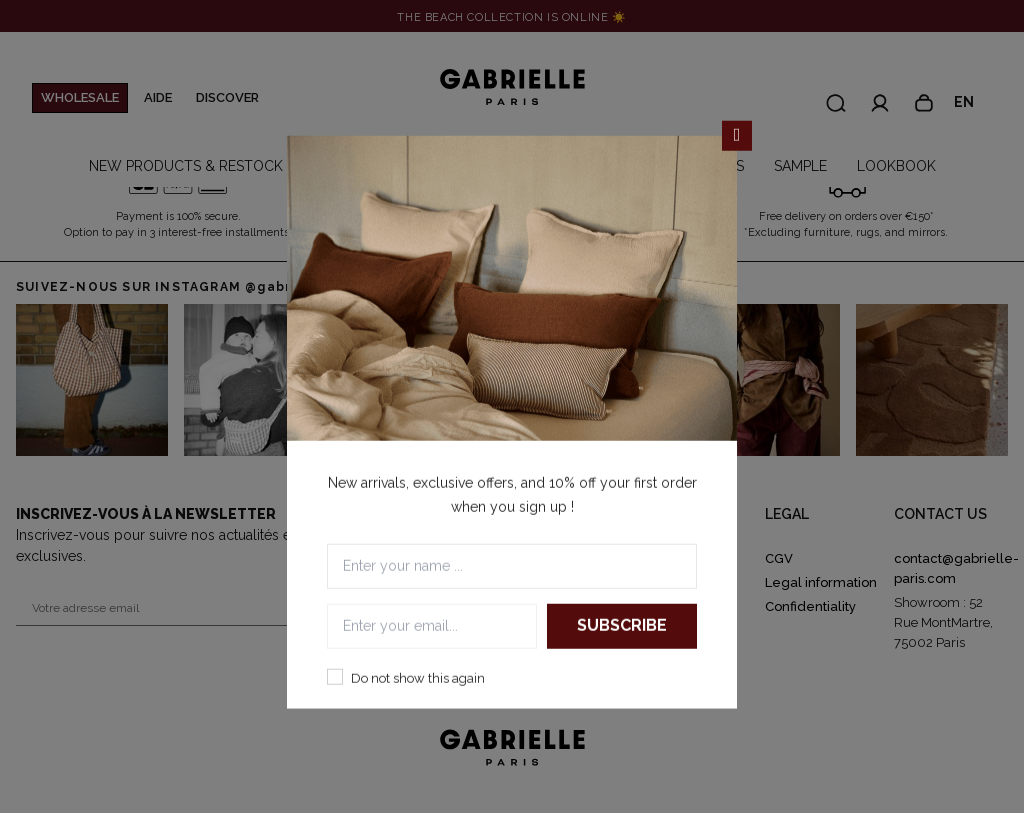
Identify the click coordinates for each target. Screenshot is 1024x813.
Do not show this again (418, 677)
